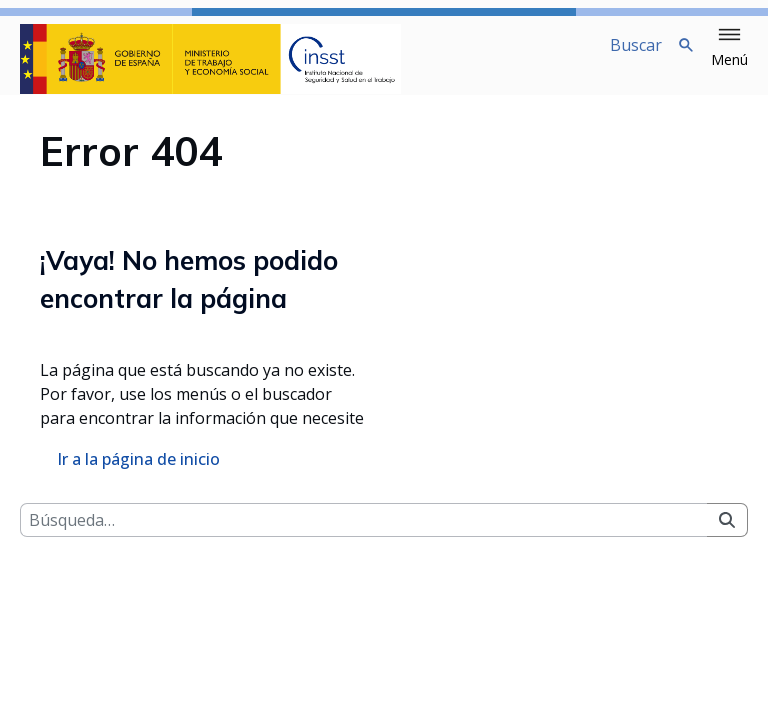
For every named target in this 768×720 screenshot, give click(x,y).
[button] (729, 48)
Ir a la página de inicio (138, 475)
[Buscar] (363, 536)
